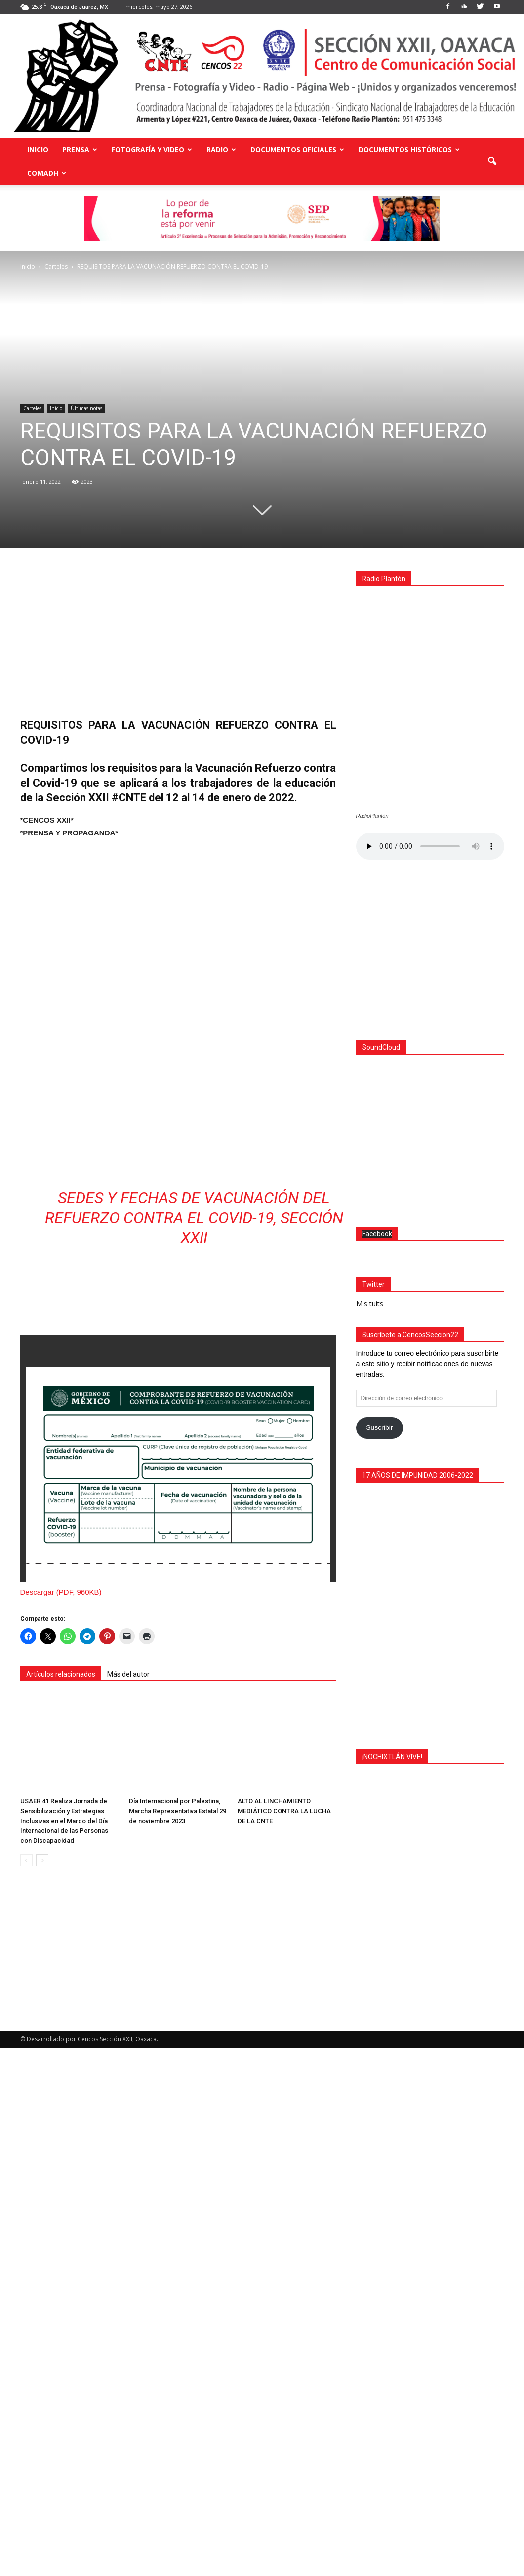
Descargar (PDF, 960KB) (61, 1738)
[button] (492, 161)
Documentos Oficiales (297, 149)
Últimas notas (86, 408)
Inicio (37, 149)
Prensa (79, 149)
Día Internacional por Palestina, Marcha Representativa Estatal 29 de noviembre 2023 (177, 1926)
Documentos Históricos (409, 149)
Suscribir (379, 1956)
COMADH (46, 173)
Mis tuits (369, 1831)
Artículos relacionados (60, 1820)
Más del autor (128, 1820)
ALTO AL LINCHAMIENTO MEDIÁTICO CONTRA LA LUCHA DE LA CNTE (284, 1926)
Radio (221, 149)
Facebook (377, 1762)
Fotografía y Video (152, 149)
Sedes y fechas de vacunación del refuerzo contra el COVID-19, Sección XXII (194, 1364)
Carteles (32, 408)
